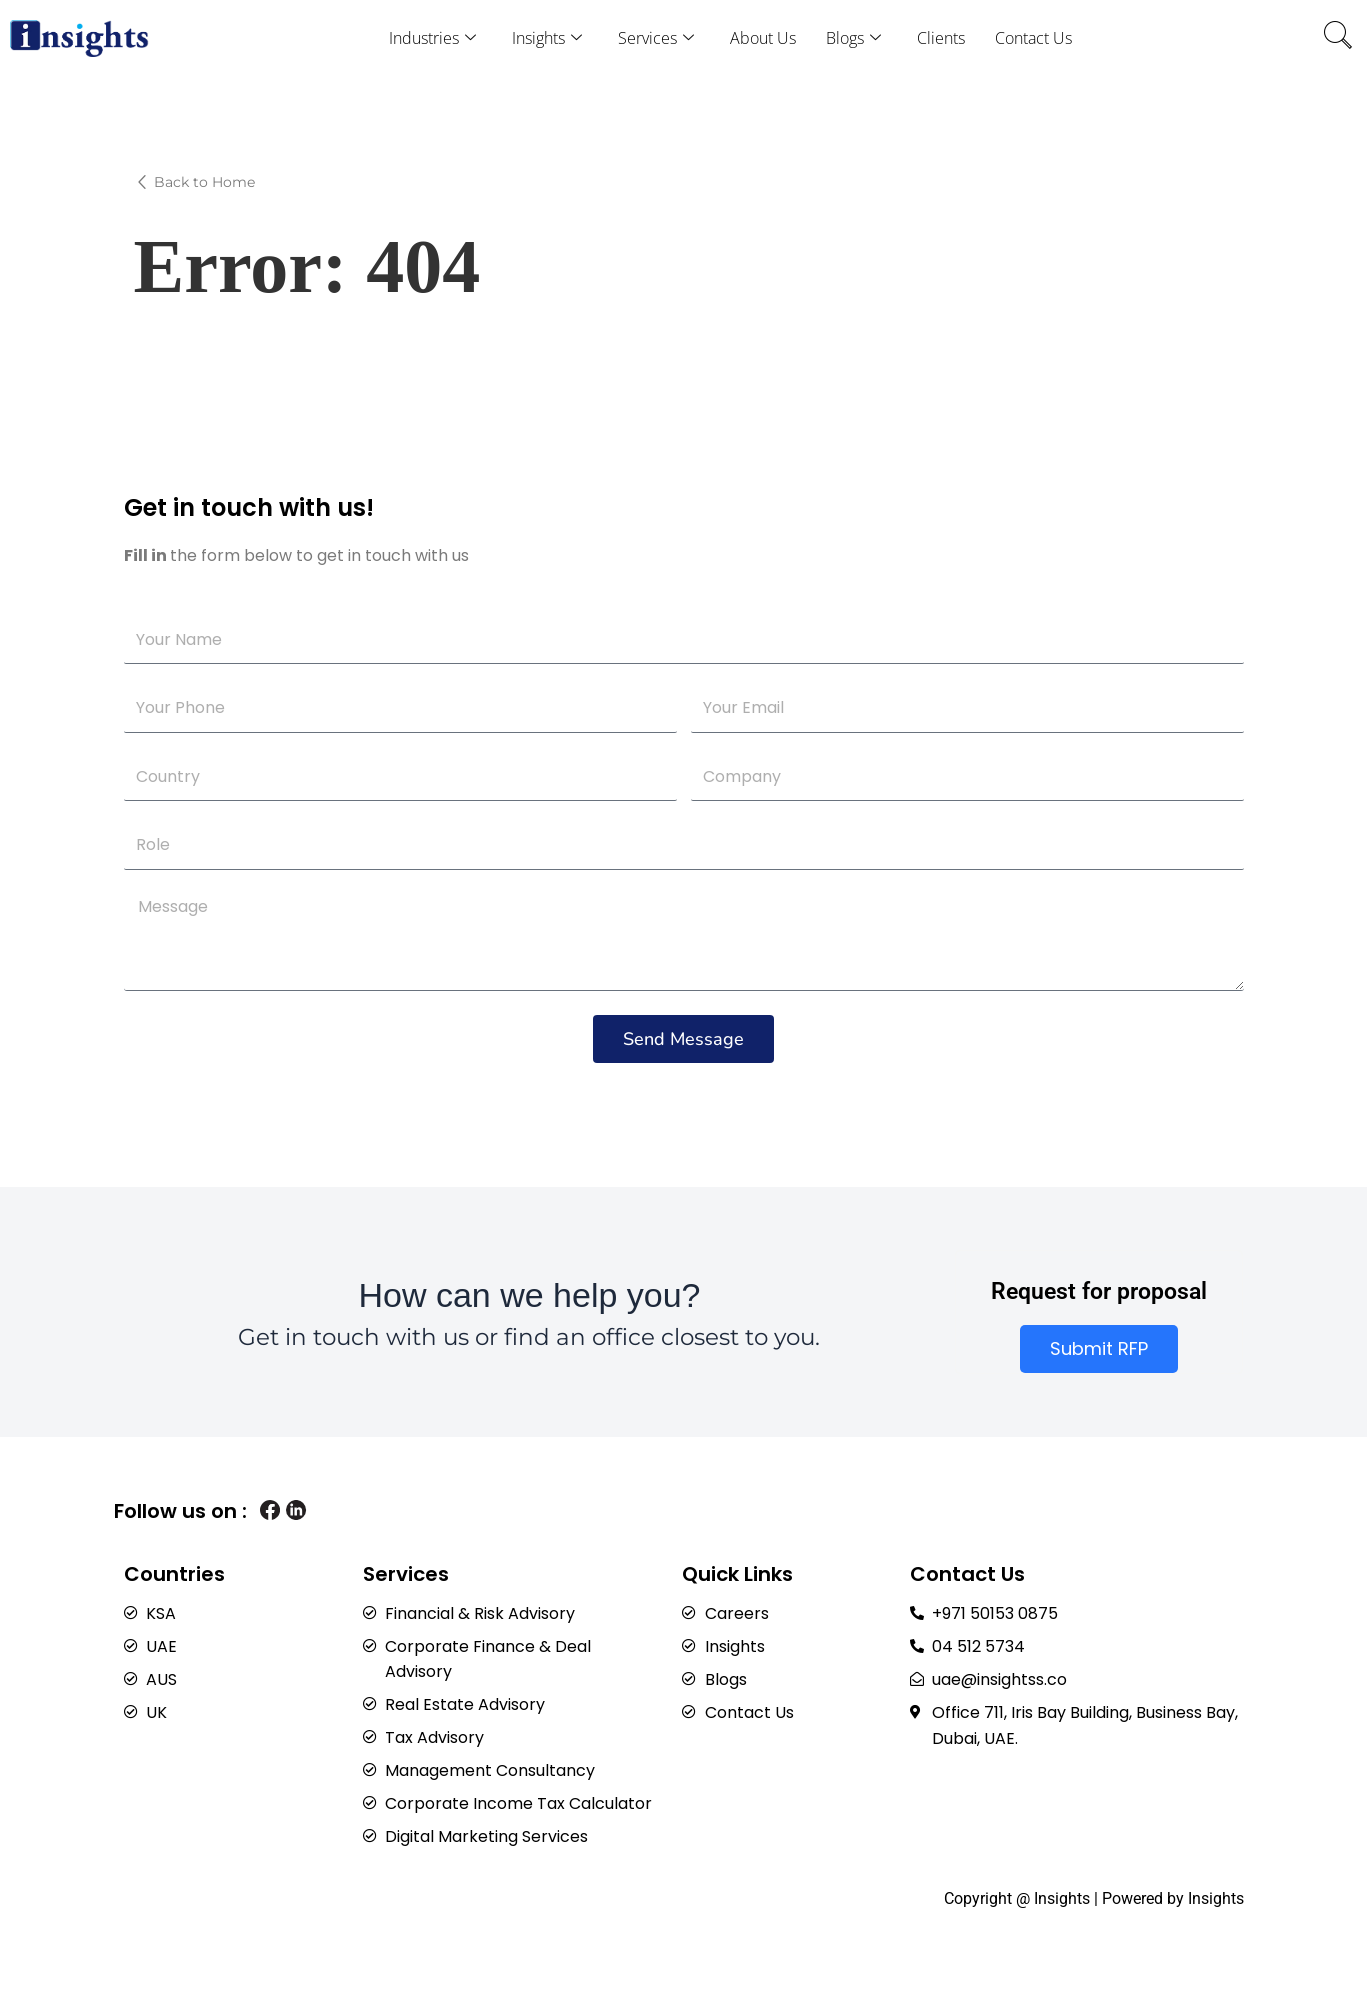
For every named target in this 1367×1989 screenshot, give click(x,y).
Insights (547, 38)
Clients (941, 38)
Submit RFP (1099, 1338)
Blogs (853, 38)
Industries (432, 38)
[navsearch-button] (1338, 38)
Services (656, 38)
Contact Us (1033, 38)
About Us (763, 38)
